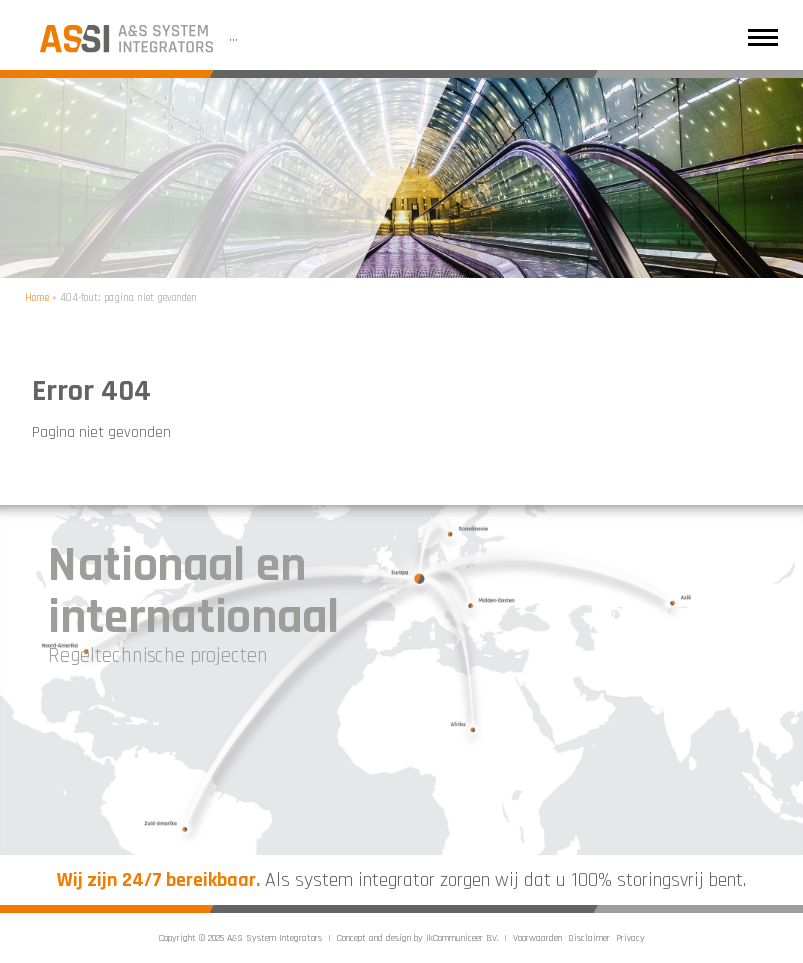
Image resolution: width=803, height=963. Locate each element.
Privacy (630, 938)
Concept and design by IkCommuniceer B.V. (417, 938)
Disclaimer (589, 938)
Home (37, 298)
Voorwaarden (537, 938)
